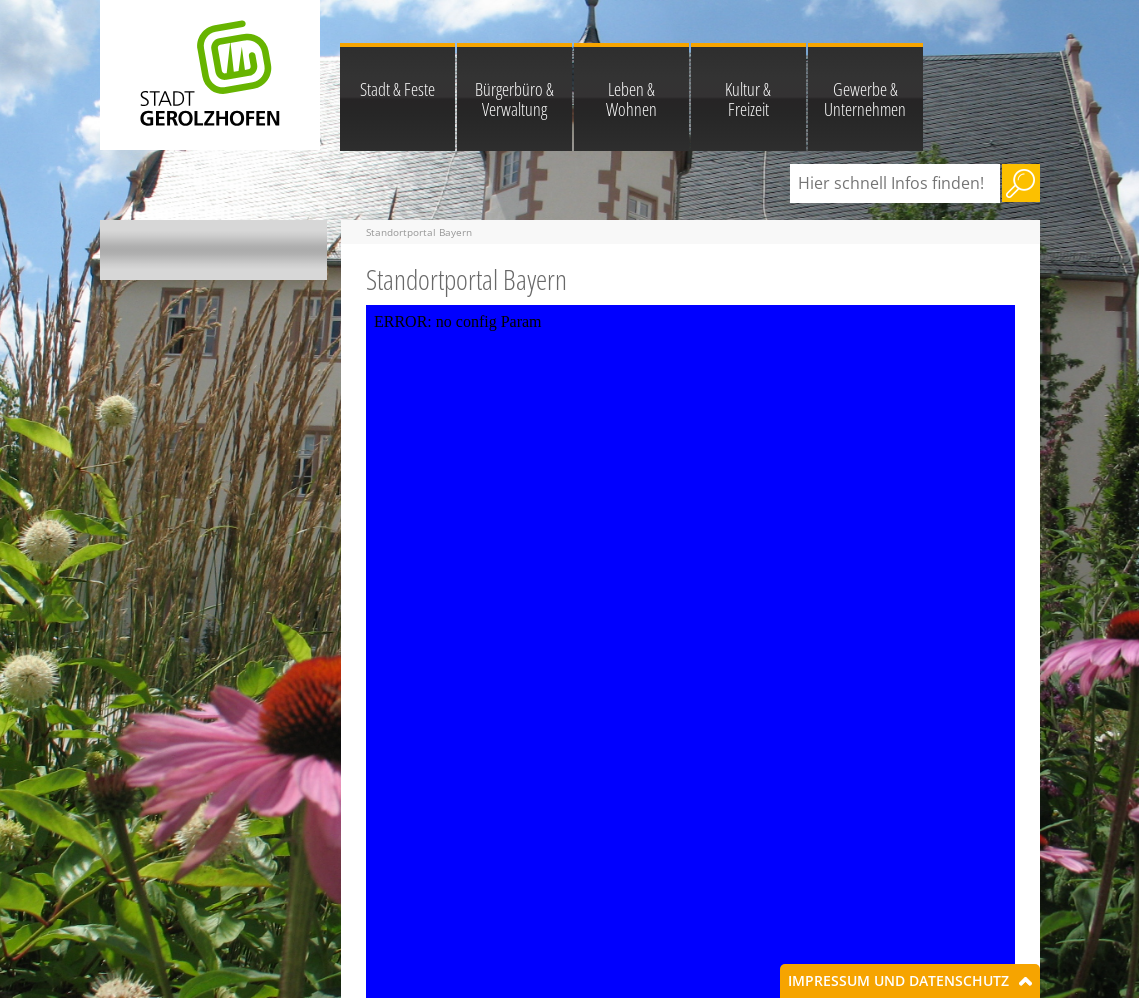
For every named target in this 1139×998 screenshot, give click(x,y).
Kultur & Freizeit (748, 99)
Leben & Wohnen (631, 99)
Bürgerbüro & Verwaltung (514, 99)
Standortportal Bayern (419, 232)
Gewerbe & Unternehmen (865, 99)
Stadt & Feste (397, 89)
